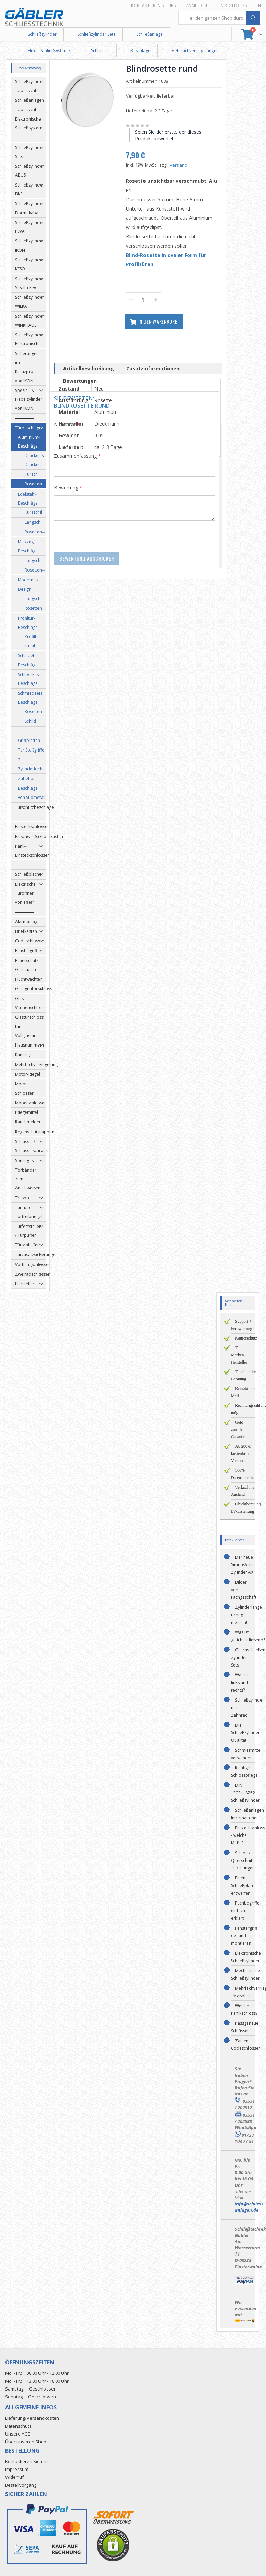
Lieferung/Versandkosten (32, 2418)
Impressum (16, 2469)
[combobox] (219, 18)
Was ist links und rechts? (240, 1682)
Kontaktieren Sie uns (153, 5)
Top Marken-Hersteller (239, 1355)
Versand (181, 165)
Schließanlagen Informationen (247, 1814)
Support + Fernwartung (241, 1325)
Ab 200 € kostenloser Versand (241, 1453)
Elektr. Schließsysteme (49, 51)
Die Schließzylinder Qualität (245, 1732)
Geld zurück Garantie (238, 1429)
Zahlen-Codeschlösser (245, 2044)
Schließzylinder (42, 34)
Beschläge (140, 51)
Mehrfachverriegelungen (195, 51)
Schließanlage (149, 34)
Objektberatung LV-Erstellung (246, 1508)
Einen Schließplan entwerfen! (242, 1885)
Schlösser (100, 51)
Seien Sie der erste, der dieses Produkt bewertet (170, 135)
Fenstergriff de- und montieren (244, 1935)
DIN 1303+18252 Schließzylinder (245, 1792)
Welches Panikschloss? (244, 2009)
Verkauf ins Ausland (242, 1491)
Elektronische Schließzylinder (246, 1957)
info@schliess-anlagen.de (250, 2207)
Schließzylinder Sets (96, 34)
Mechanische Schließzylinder (245, 1974)
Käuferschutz (246, 1338)
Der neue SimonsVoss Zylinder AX (242, 1564)
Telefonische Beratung (243, 1375)
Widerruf (14, 2477)
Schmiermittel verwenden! (246, 1754)
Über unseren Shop (25, 2442)
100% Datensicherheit (244, 1474)
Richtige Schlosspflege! (245, 1771)
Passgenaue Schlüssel (244, 2027)
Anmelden (196, 5)
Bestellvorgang (20, 2485)
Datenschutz (18, 2426)
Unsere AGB (18, 2434)
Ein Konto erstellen (239, 5)
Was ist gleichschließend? (248, 1636)
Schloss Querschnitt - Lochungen (243, 1860)
